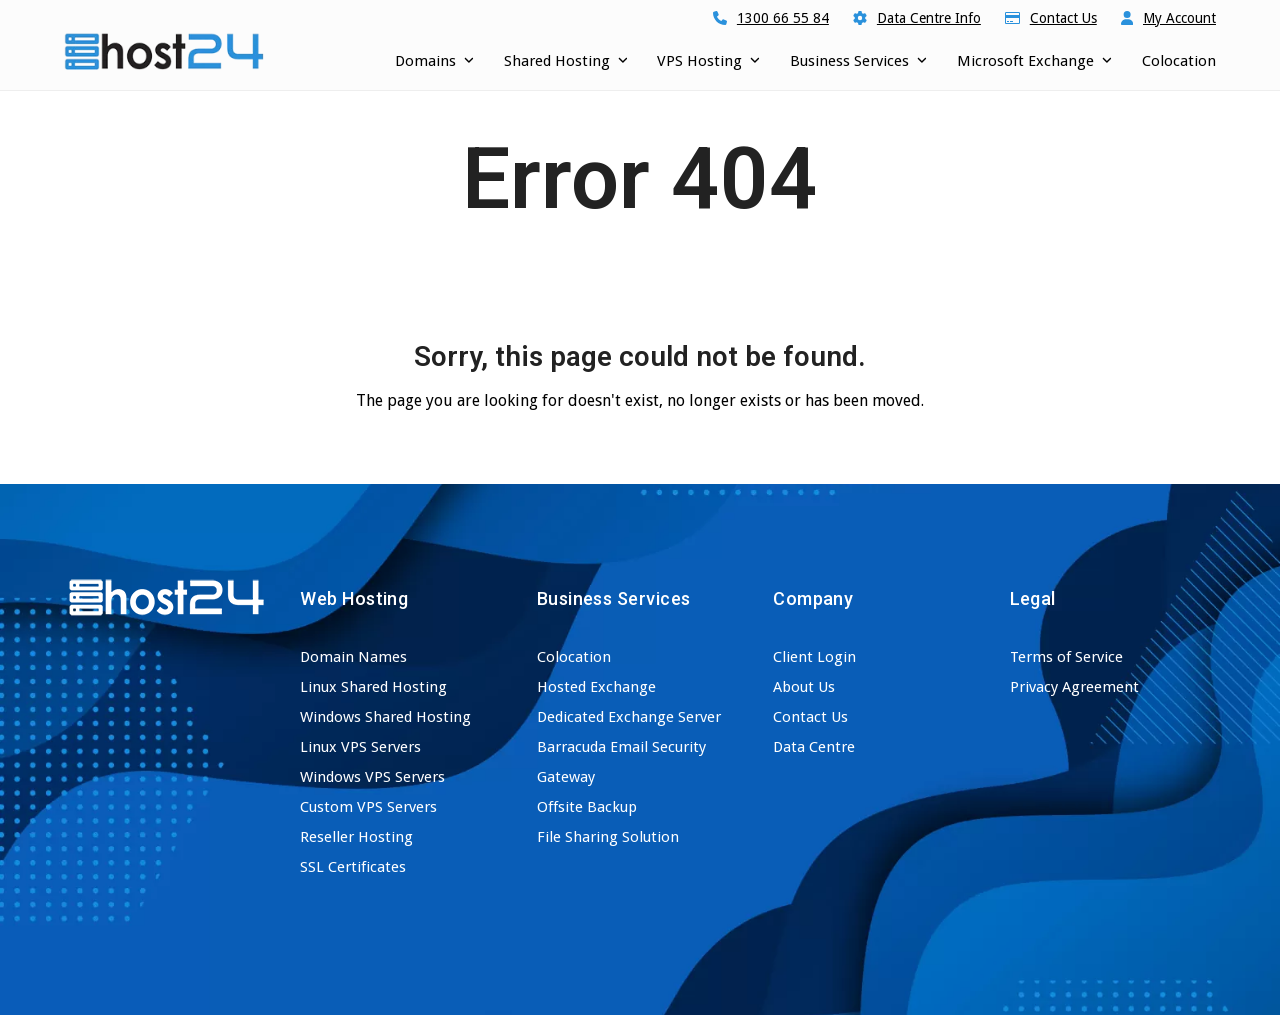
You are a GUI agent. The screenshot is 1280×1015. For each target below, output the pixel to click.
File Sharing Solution (608, 837)
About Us (804, 687)
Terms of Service (1066, 657)
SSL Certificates (353, 867)
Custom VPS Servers (368, 807)
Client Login (814, 657)
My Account (1179, 18)
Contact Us (1063, 18)
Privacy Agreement (1074, 687)
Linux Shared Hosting (373, 687)
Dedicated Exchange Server (629, 717)
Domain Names (353, 657)
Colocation (574, 657)
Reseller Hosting (356, 837)
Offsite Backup (587, 807)
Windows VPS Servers (372, 777)
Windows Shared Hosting (385, 717)
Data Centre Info (929, 18)
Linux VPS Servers (360, 747)
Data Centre (814, 747)
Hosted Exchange (596, 687)
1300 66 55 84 (783, 18)
